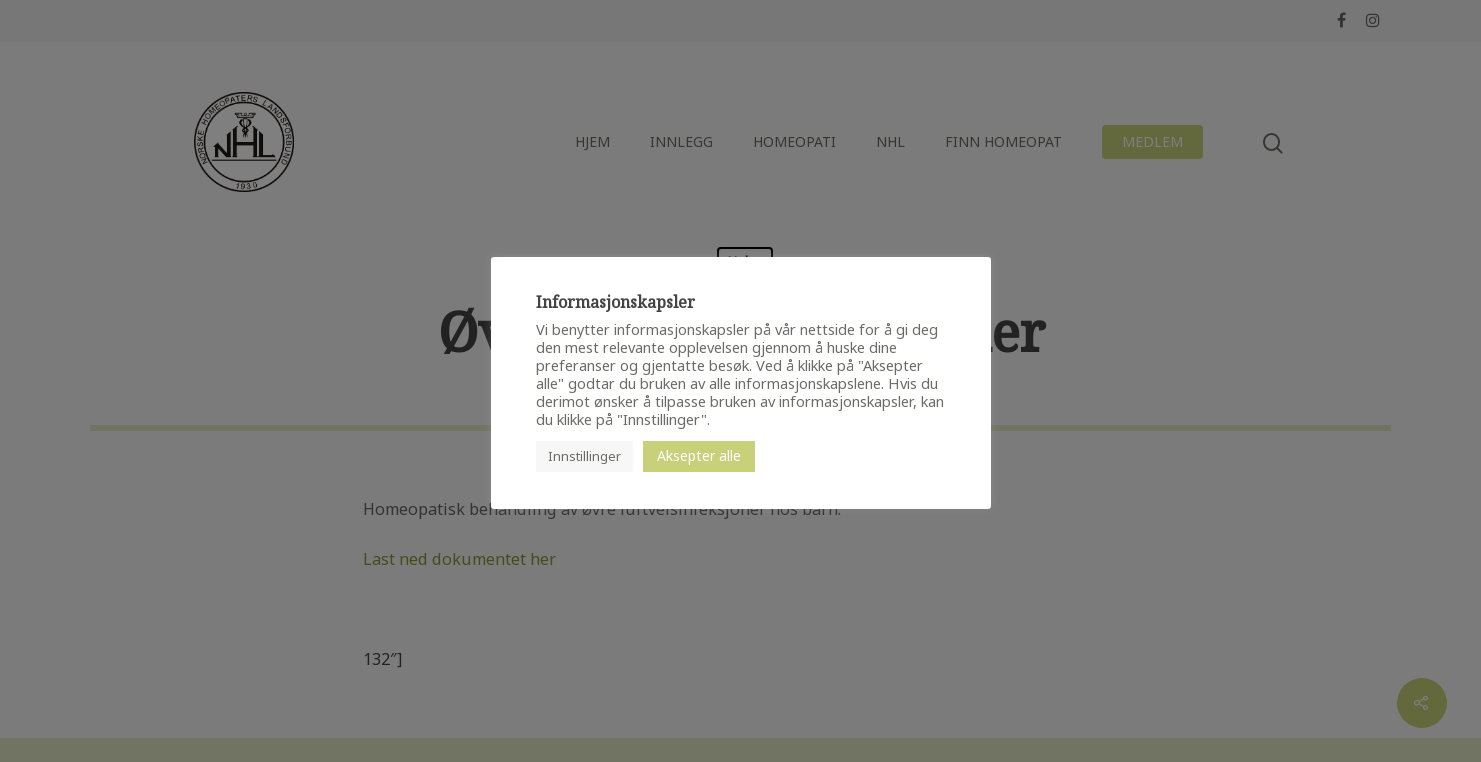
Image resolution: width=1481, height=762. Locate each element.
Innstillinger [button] (584, 456)
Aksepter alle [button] (699, 455)
